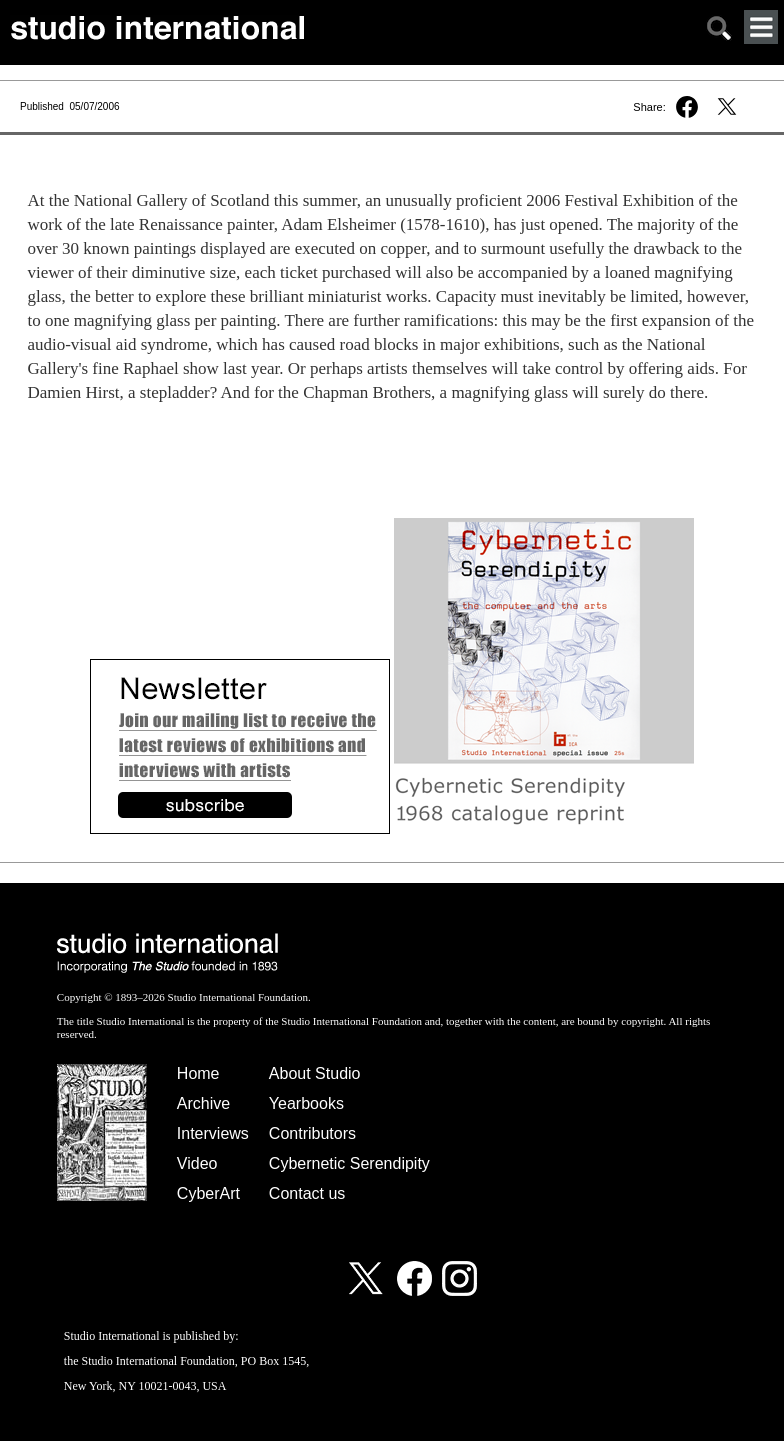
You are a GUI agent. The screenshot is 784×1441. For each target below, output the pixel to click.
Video (197, 1163)
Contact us (307, 1193)
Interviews (213, 1133)
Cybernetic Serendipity (349, 1163)
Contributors (312, 1133)
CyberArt (208, 1193)
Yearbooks (306, 1103)
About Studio (315, 1073)
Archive (203, 1103)
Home (198, 1073)
